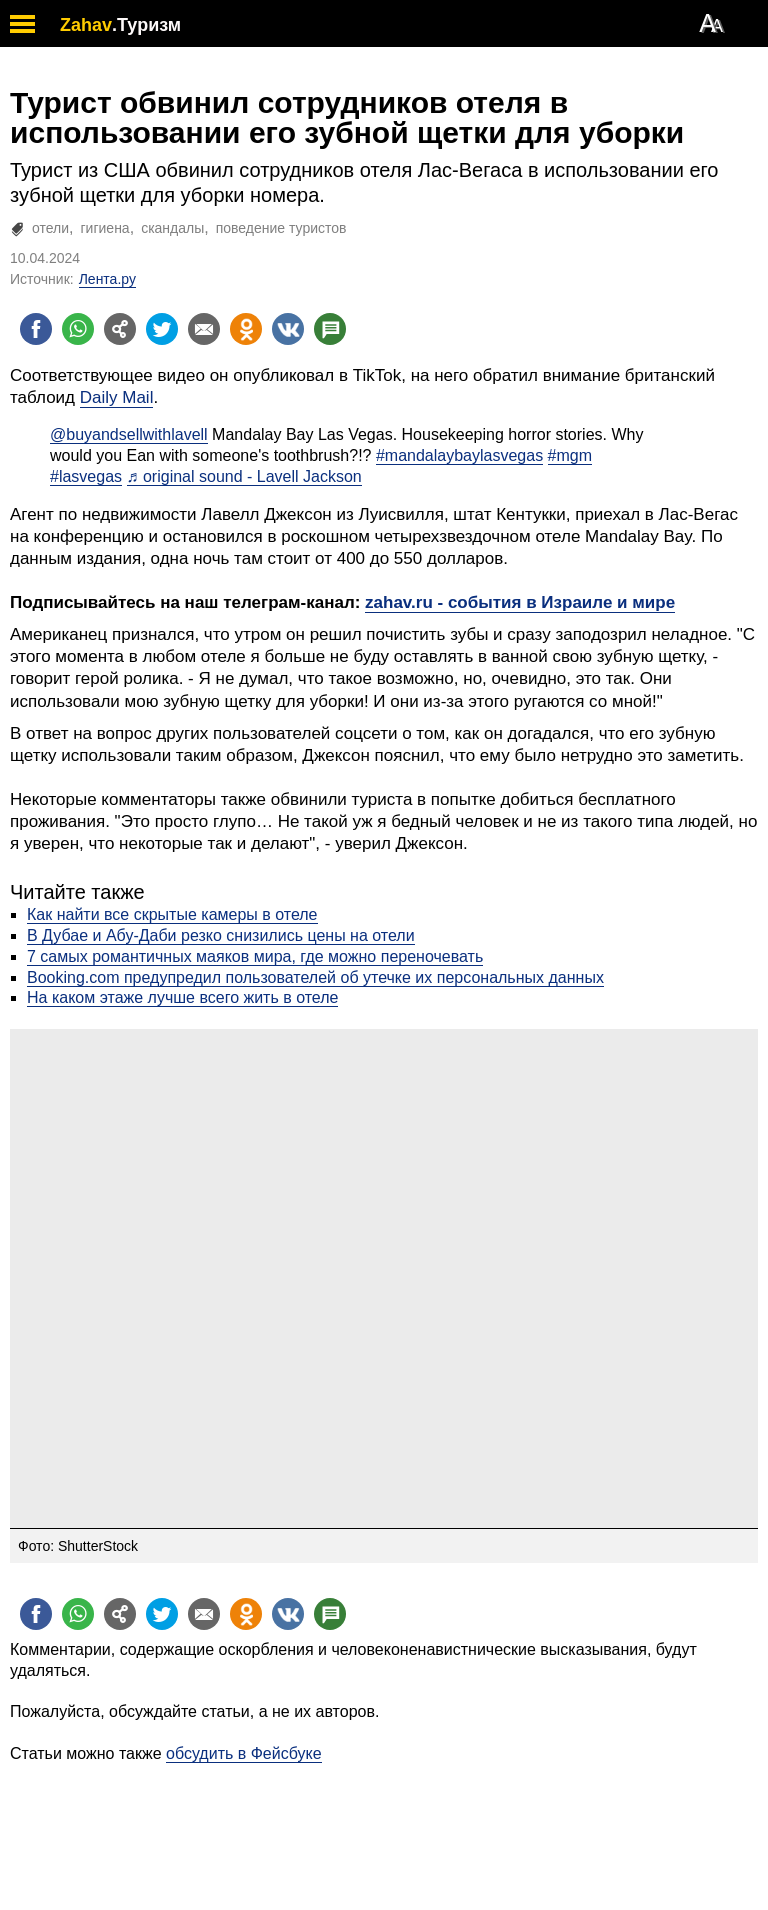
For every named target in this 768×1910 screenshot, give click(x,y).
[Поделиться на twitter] (162, 329)
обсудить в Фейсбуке (244, 1753)
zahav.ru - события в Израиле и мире (520, 602)
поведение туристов (281, 228)
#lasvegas (86, 476)
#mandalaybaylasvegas (459, 455)
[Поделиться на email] (204, 329)
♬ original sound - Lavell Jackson (244, 476)
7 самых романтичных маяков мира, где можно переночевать (255, 956)
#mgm (570, 455)
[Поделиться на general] (120, 329)
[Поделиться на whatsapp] (78, 329)
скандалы (172, 228)
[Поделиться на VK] (288, 329)
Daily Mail (117, 397)
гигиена (105, 228)
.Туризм (146, 25)
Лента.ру (107, 279)
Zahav (86, 25)
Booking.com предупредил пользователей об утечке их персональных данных (315, 977)
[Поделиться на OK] (246, 329)
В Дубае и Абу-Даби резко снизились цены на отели (221, 935)
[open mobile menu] (22, 23)
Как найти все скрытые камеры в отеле (172, 914)
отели (50, 228)
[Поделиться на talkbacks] (330, 329)
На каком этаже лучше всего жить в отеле (182, 997)
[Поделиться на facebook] (36, 329)
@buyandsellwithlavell (129, 434)
